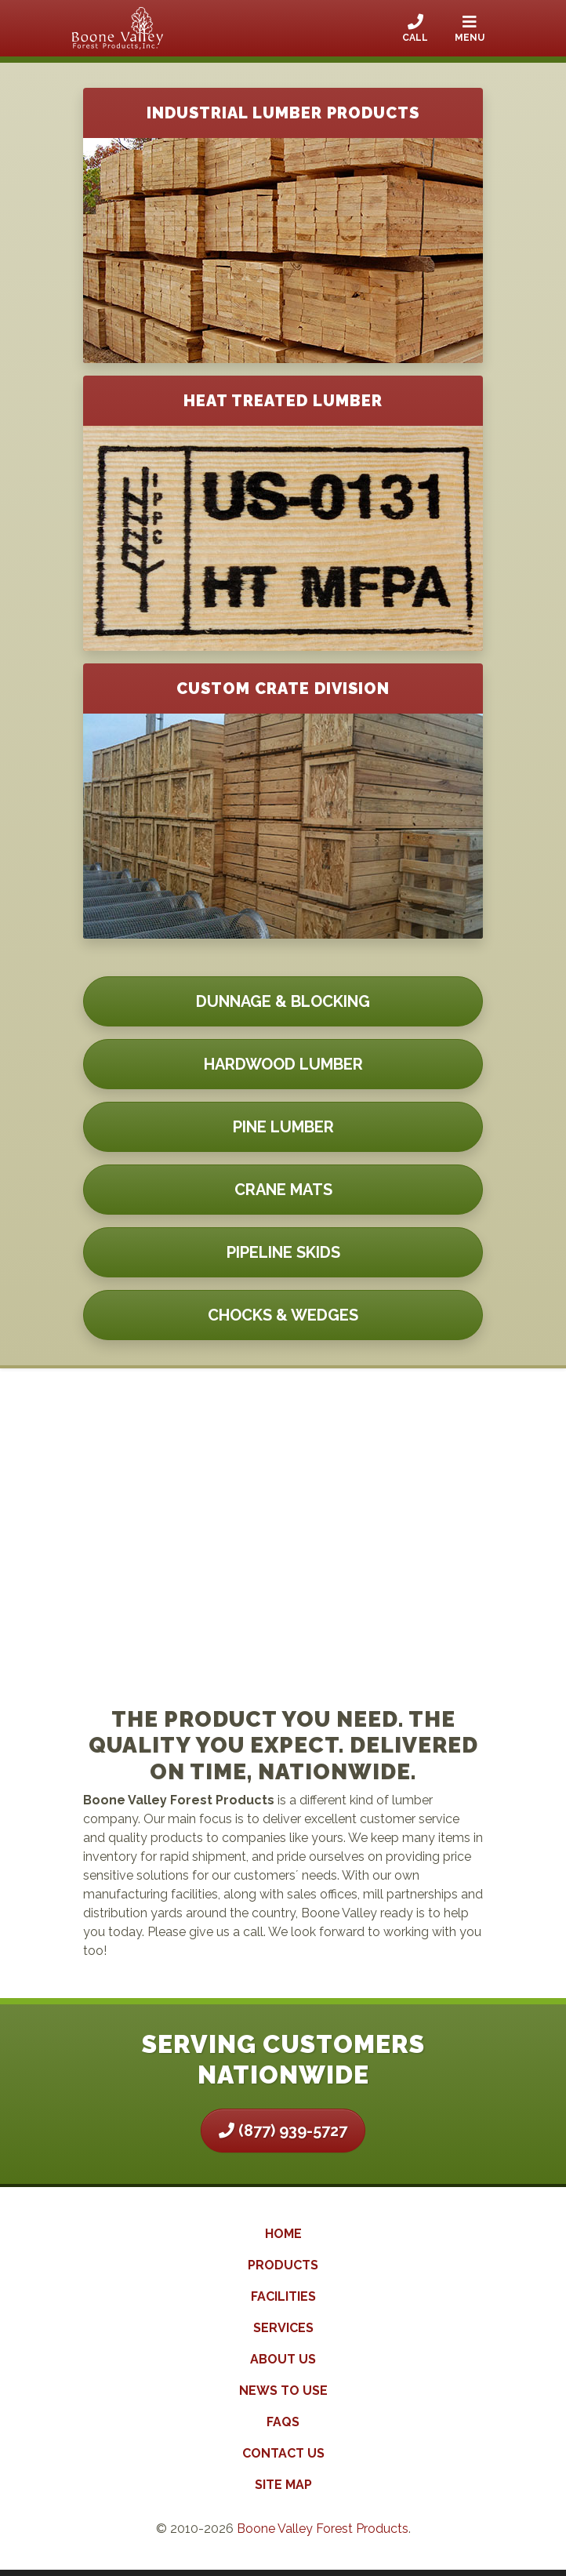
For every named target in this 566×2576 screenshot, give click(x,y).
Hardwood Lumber (283, 1064)
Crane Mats (283, 1189)
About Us (283, 2359)
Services (283, 2327)
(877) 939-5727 (283, 2130)
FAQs (283, 2421)
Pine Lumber (283, 1126)
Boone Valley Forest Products (322, 2528)
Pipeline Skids (283, 1252)
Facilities (283, 2296)
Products (283, 2265)
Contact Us (283, 2453)
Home (283, 2233)
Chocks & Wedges (283, 1315)
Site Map (283, 2484)
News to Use (283, 2390)
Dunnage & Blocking (283, 1001)
